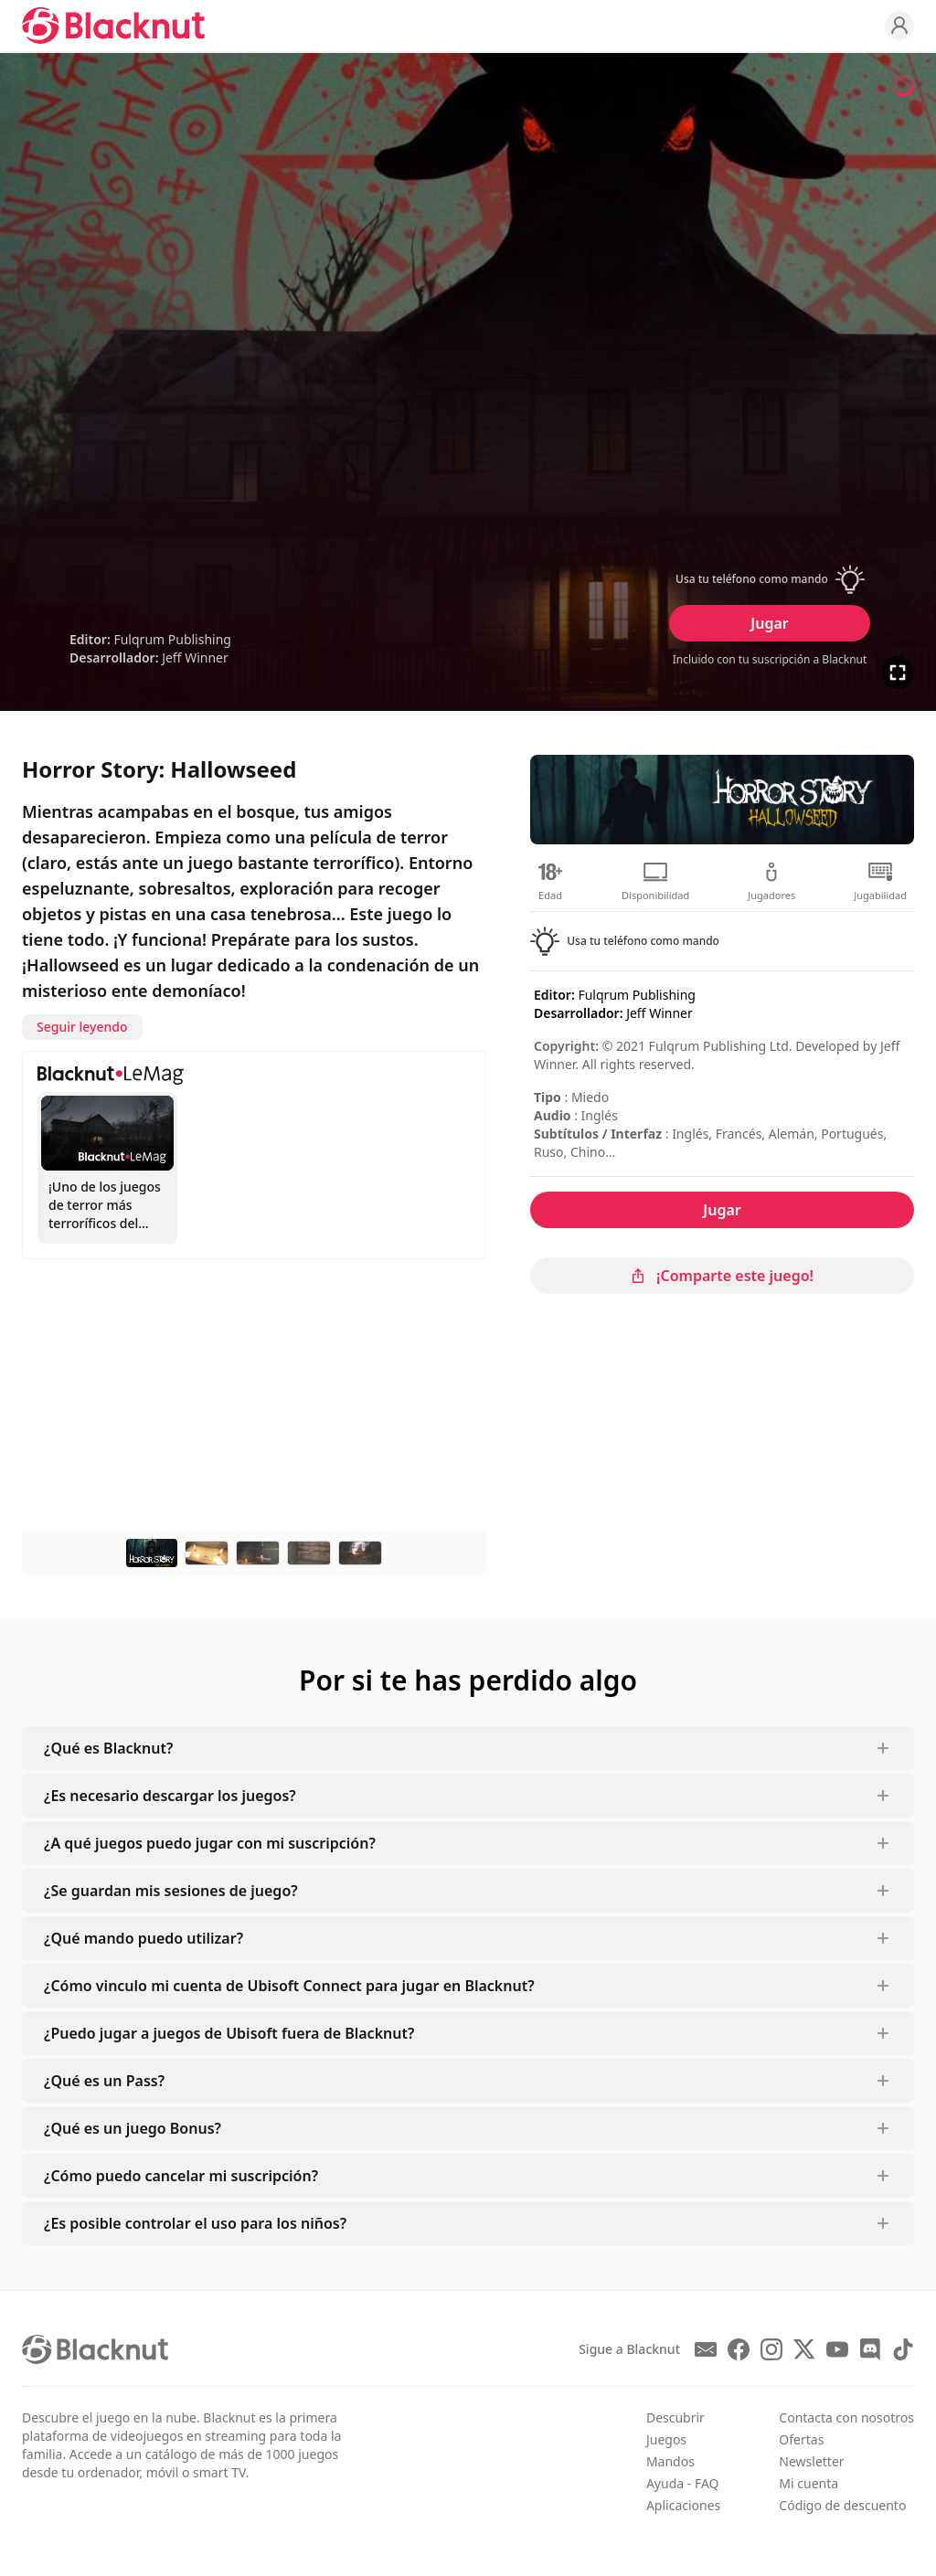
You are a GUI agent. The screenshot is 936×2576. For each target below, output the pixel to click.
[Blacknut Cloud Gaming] (113, 25)
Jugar (769, 623)
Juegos (666, 2439)
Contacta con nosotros (846, 2417)
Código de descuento (842, 2505)
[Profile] (899, 25)
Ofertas (801, 2439)
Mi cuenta (808, 2483)
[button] (770, 579)
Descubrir (675, 2417)
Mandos (670, 2461)
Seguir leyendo (82, 1026)
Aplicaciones (683, 2505)
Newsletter (811, 2461)
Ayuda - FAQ (682, 2483)
